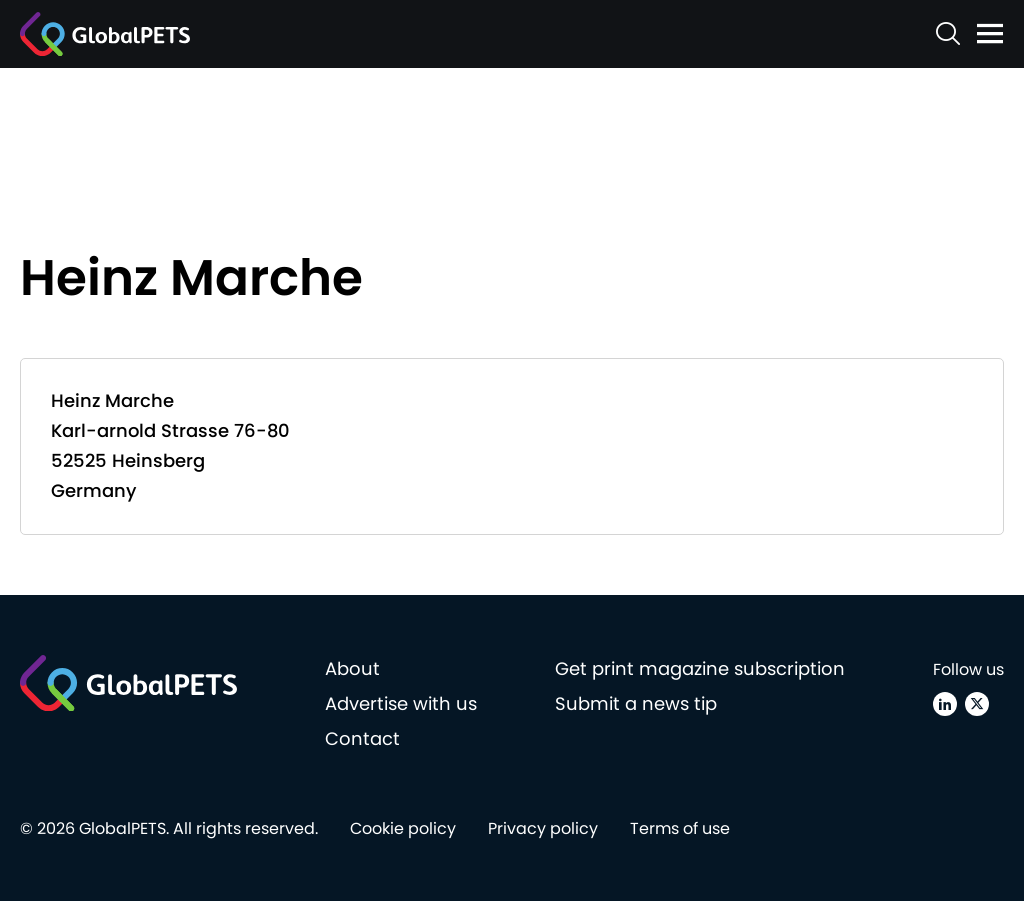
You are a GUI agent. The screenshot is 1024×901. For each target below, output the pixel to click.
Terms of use (680, 828)
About (352, 668)
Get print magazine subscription (700, 668)
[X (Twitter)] (977, 704)
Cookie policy (403, 828)
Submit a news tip (636, 703)
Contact (362, 738)
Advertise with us (401, 703)
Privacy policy (543, 828)
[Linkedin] (945, 704)
